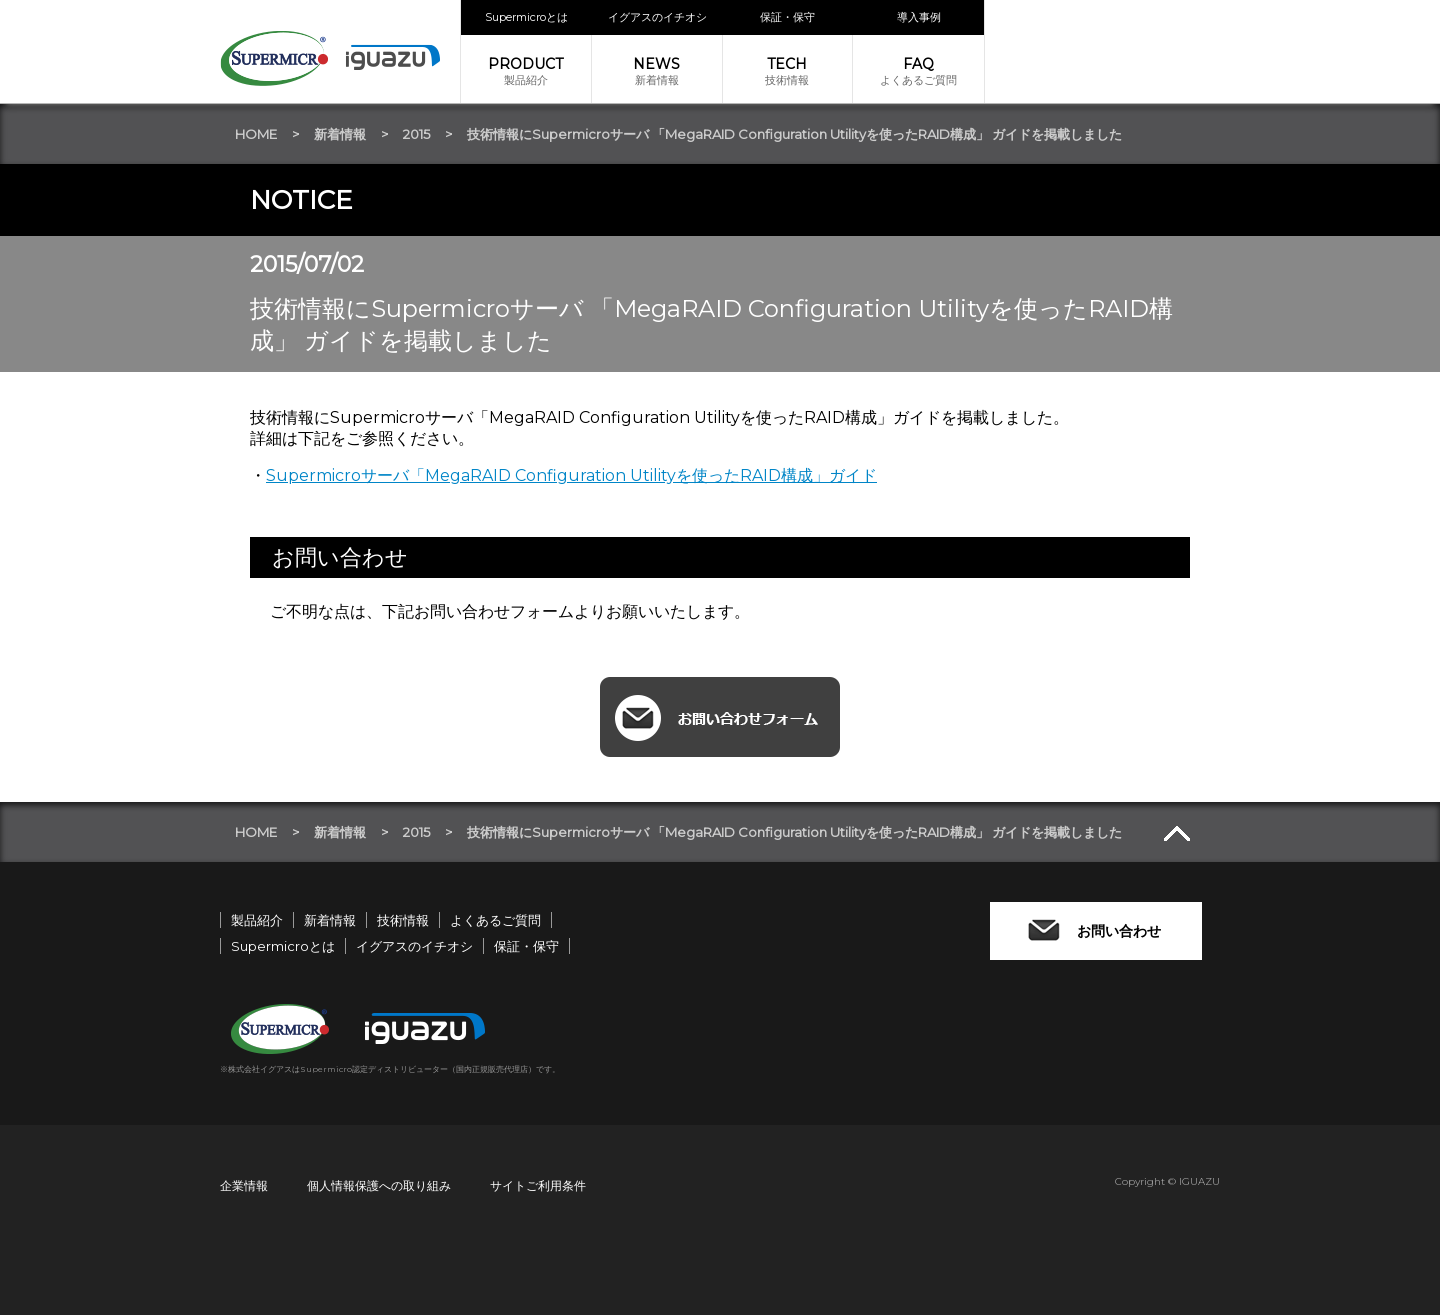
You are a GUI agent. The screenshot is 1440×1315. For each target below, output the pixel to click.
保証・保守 (787, 17)
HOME (256, 134)
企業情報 (244, 1185)
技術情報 (788, 71)
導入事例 (919, 17)
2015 (416, 134)
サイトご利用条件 (538, 1185)
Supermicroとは (526, 17)
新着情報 (657, 71)
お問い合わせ (1119, 931)
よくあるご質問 (918, 71)
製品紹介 (526, 71)
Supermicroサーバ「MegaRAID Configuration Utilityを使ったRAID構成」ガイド (571, 475)
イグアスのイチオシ (657, 17)
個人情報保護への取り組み (379, 1185)
